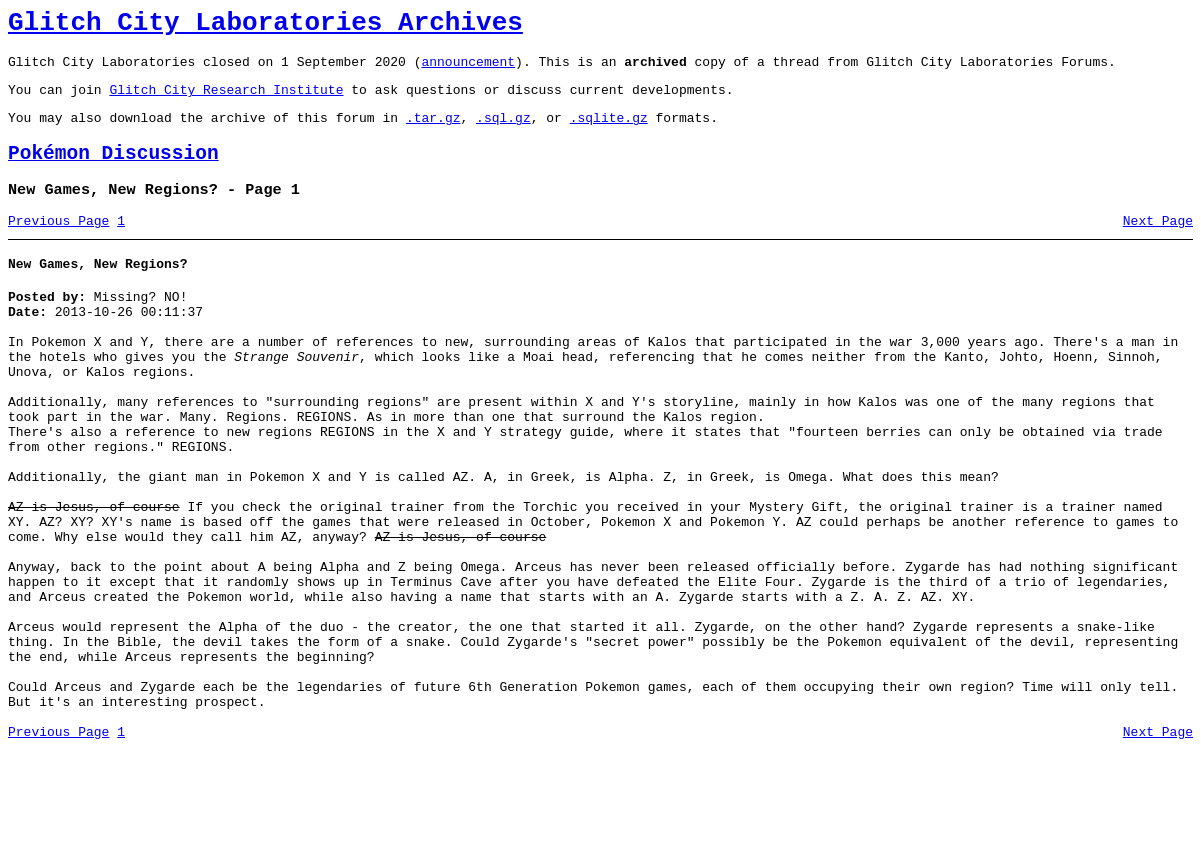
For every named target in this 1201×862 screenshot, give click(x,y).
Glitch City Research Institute (226, 101)
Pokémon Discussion (113, 171)
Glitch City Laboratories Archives (265, 26)
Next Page (1158, 245)
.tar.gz (433, 132)
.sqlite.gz (609, 132)
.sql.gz (503, 132)
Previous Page (58, 245)
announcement (468, 70)
